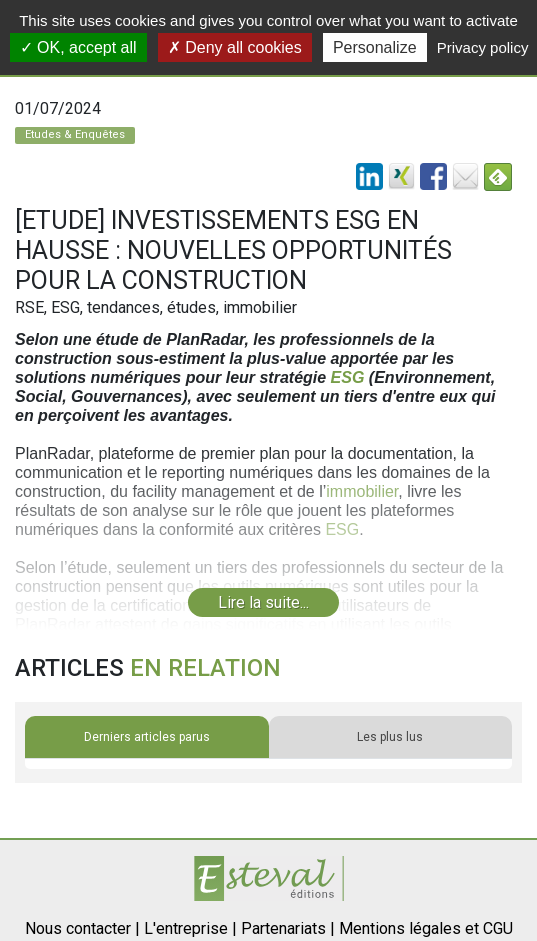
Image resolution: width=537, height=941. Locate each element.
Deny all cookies (235, 47)
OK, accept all (78, 47)
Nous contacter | (82, 928)
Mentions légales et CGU (426, 928)
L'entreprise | (190, 928)
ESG (348, 377)
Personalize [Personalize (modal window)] (375, 47)
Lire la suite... (263, 602)
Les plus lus (390, 737)
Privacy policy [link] (483, 47)
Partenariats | (288, 928)
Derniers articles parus (147, 737)
